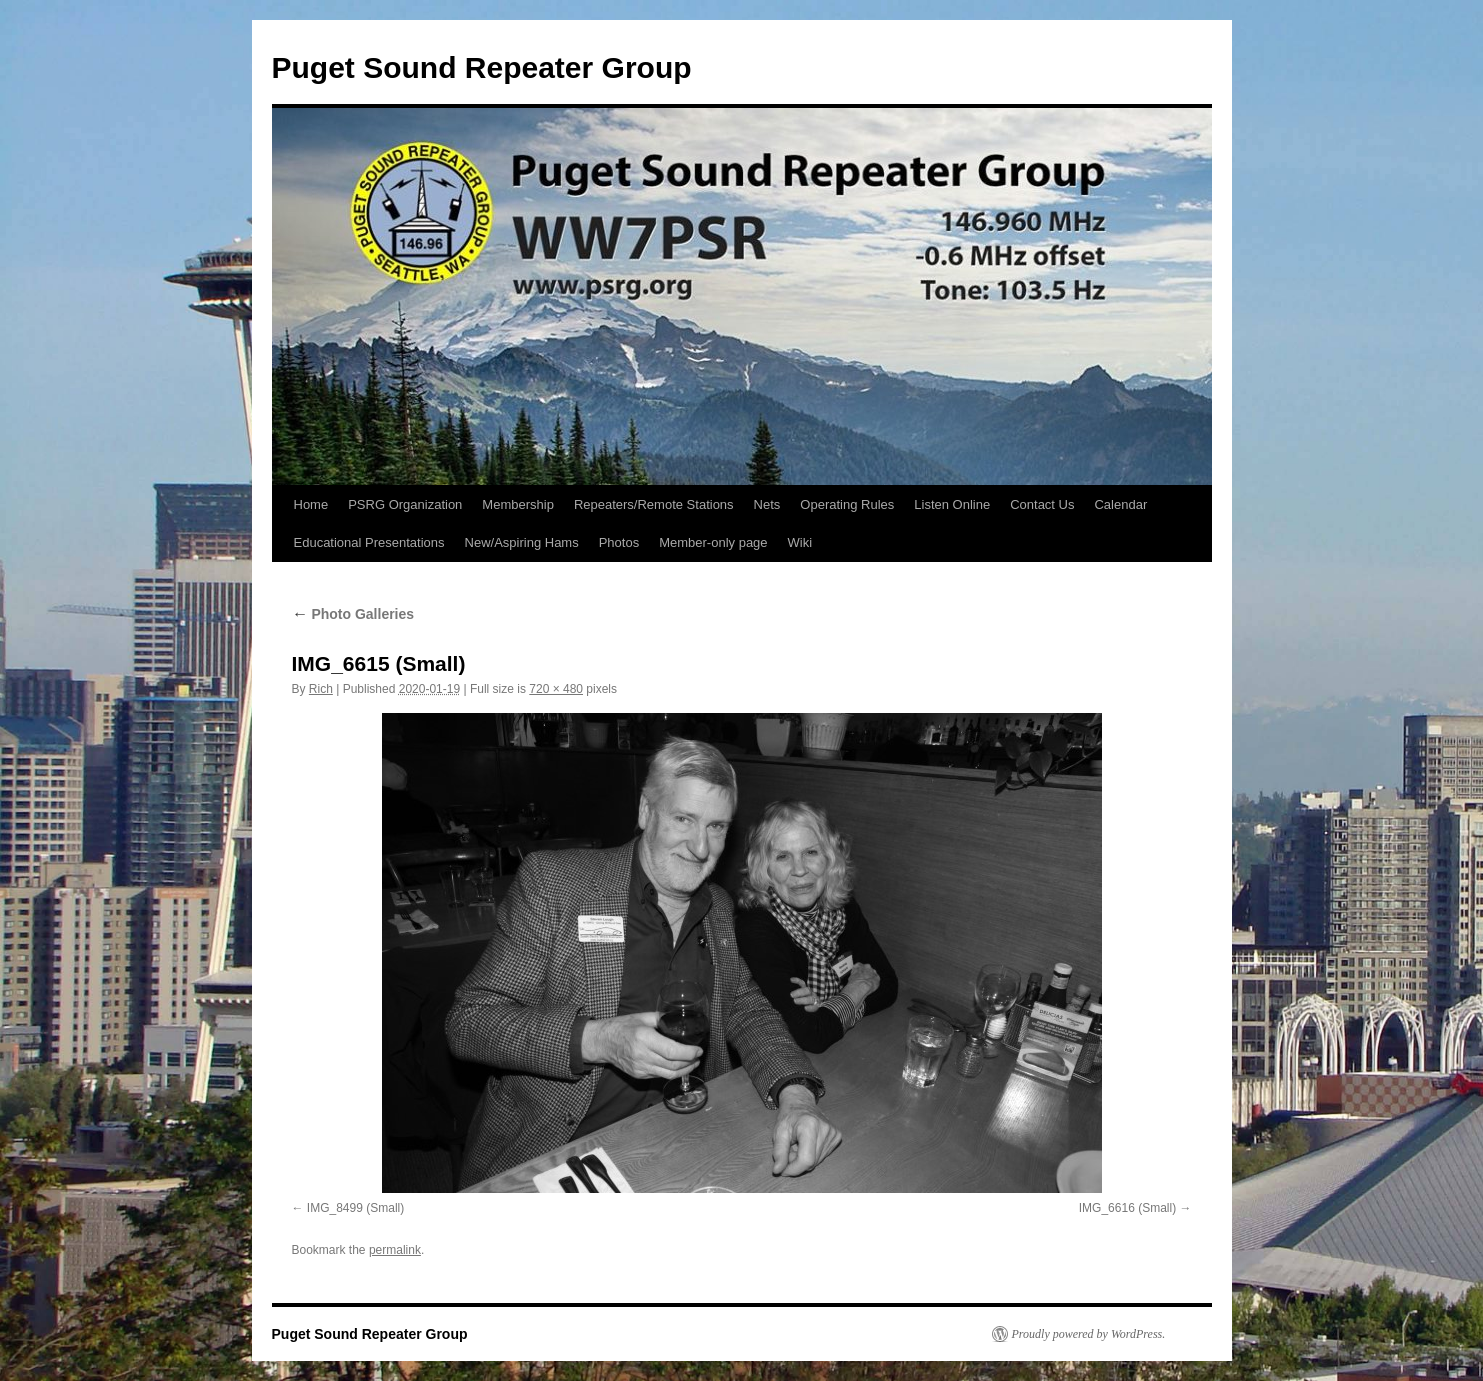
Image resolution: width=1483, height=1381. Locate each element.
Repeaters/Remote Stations (654, 504)
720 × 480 (556, 689)
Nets (767, 504)
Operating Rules (847, 504)
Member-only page (713, 542)
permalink (395, 1250)
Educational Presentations (369, 542)
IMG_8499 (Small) (355, 1208)
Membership (518, 504)
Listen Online (952, 504)
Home (311, 504)
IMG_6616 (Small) (1127, 1208)
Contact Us (1042, 504)
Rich (321, 689)
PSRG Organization (405, 504)
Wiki (800, 542)
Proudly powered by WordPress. (1089, 1334)
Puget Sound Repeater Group (482, 67)
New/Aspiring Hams (522, 542)
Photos (619, 542)
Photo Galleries (353, 614)
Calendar (1120, 504)
